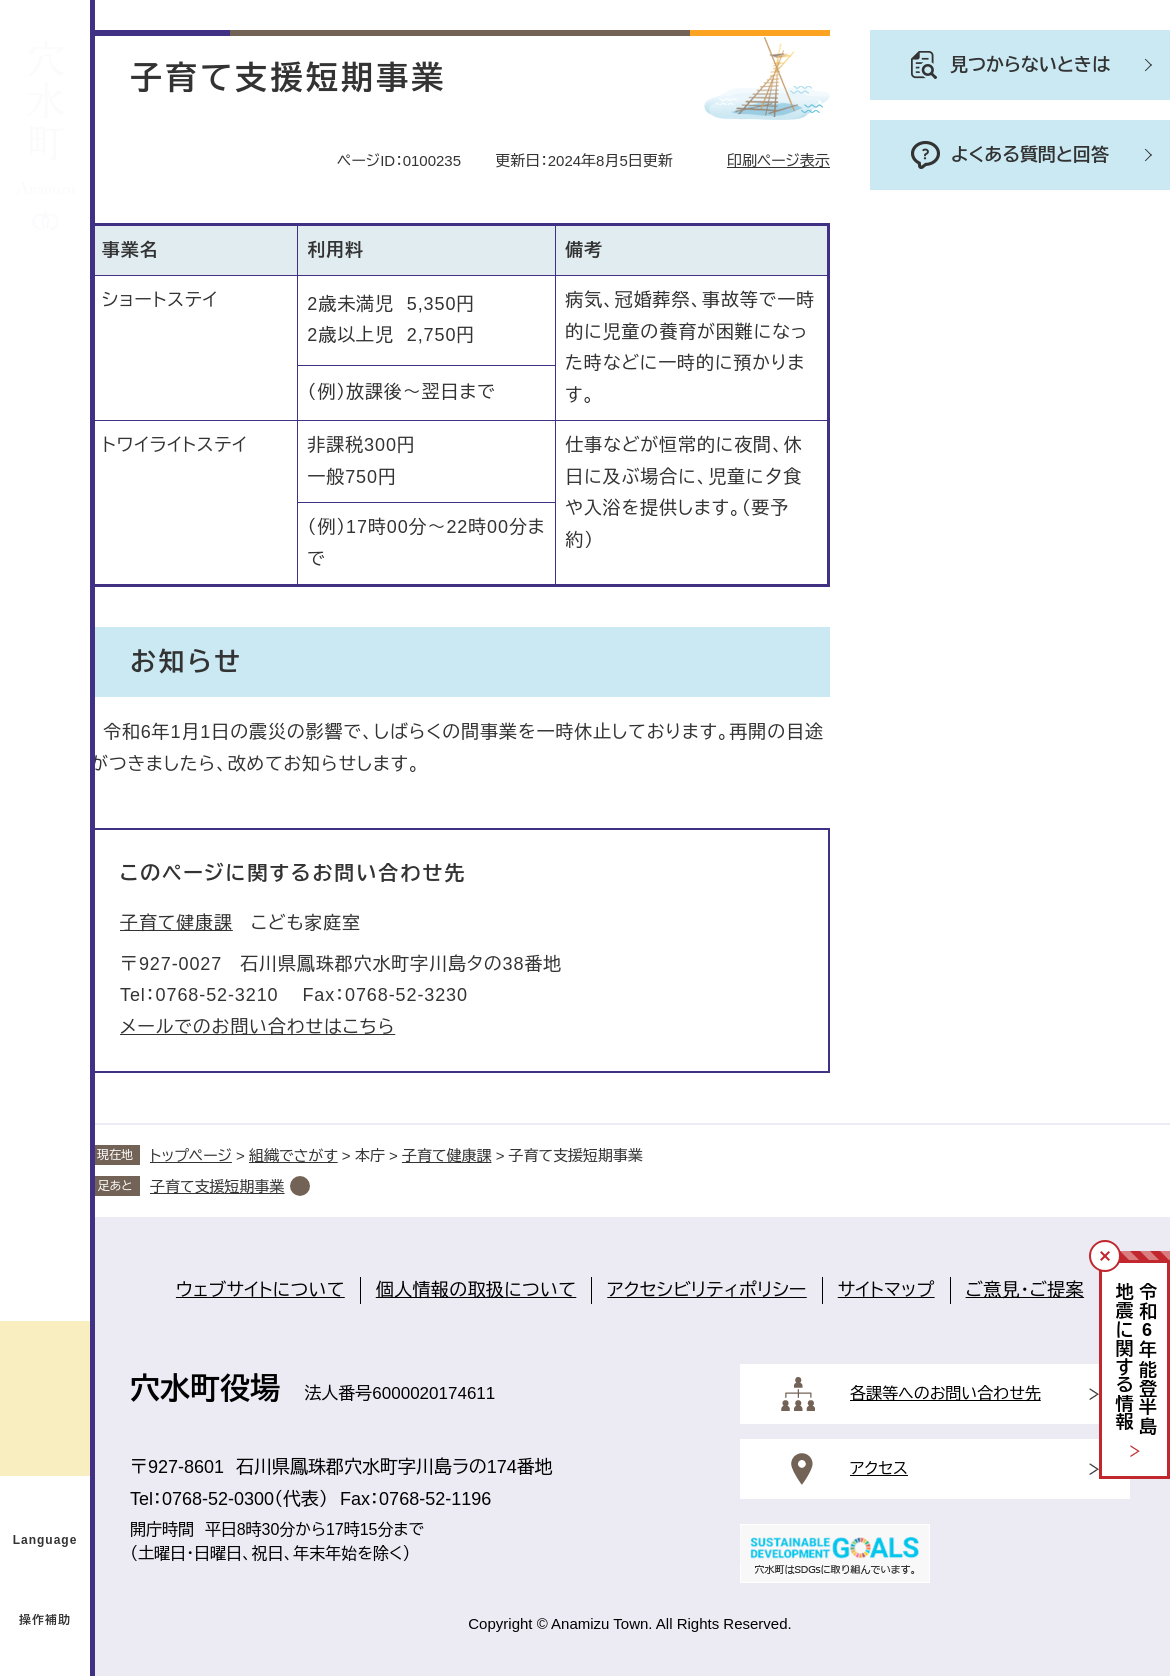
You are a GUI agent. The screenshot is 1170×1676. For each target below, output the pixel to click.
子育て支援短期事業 (217, 1186)
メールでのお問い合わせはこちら (257, 1027)
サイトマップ (886, 1290)
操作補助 (45, 1620)
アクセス (879, 1468)
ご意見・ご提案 (1025, 1290)
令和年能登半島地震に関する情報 (1135, 1359)
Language (45, 1540)
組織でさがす (293, 1155)
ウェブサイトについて (260, 1290)
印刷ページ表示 (778, 160)
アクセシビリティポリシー (706, 1290)
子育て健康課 (176, 923)
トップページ (191, 1155)
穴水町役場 (205, 1388)
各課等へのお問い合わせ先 (945, 1393)
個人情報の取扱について (476, 1290)
